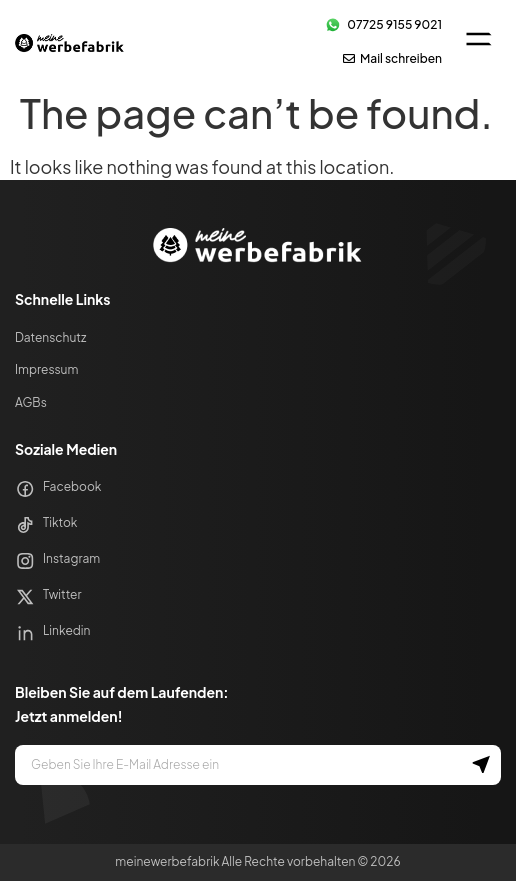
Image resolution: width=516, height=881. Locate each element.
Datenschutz (50, 337)
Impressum (46, 369)
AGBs (31, 402)
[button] (478, 41)
